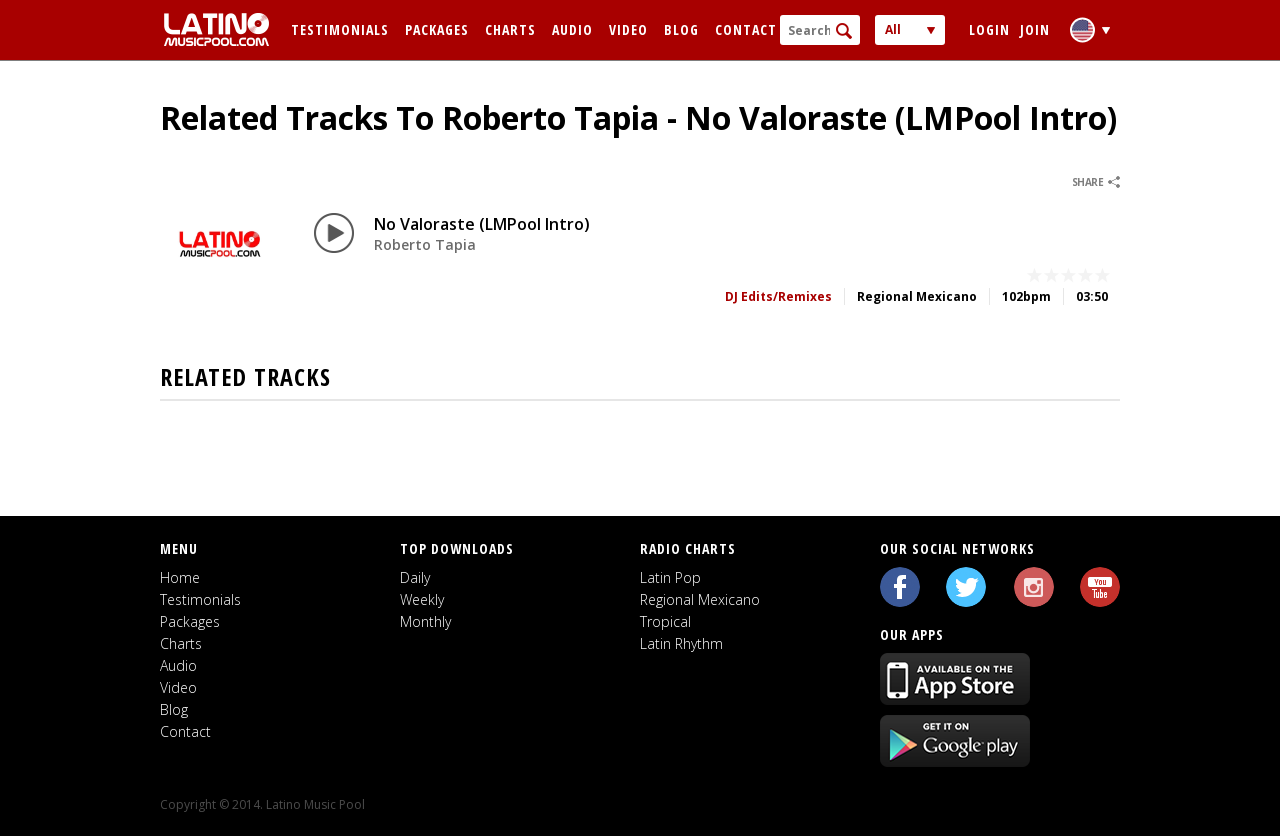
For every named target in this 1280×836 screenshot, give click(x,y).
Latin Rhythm (681, 643)
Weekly (422, 599)
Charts (510, 29)
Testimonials (340, 29)
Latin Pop (670, 577)
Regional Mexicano (700, 599)
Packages (437, 29)
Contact (746, 29)
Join (1035, 29)
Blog (681, 29)
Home (180, 577)
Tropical (665, 621)
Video (628, 29)
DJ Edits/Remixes (778, 296)
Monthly (425, 621)
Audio (572, 29)
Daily (415, 577)
